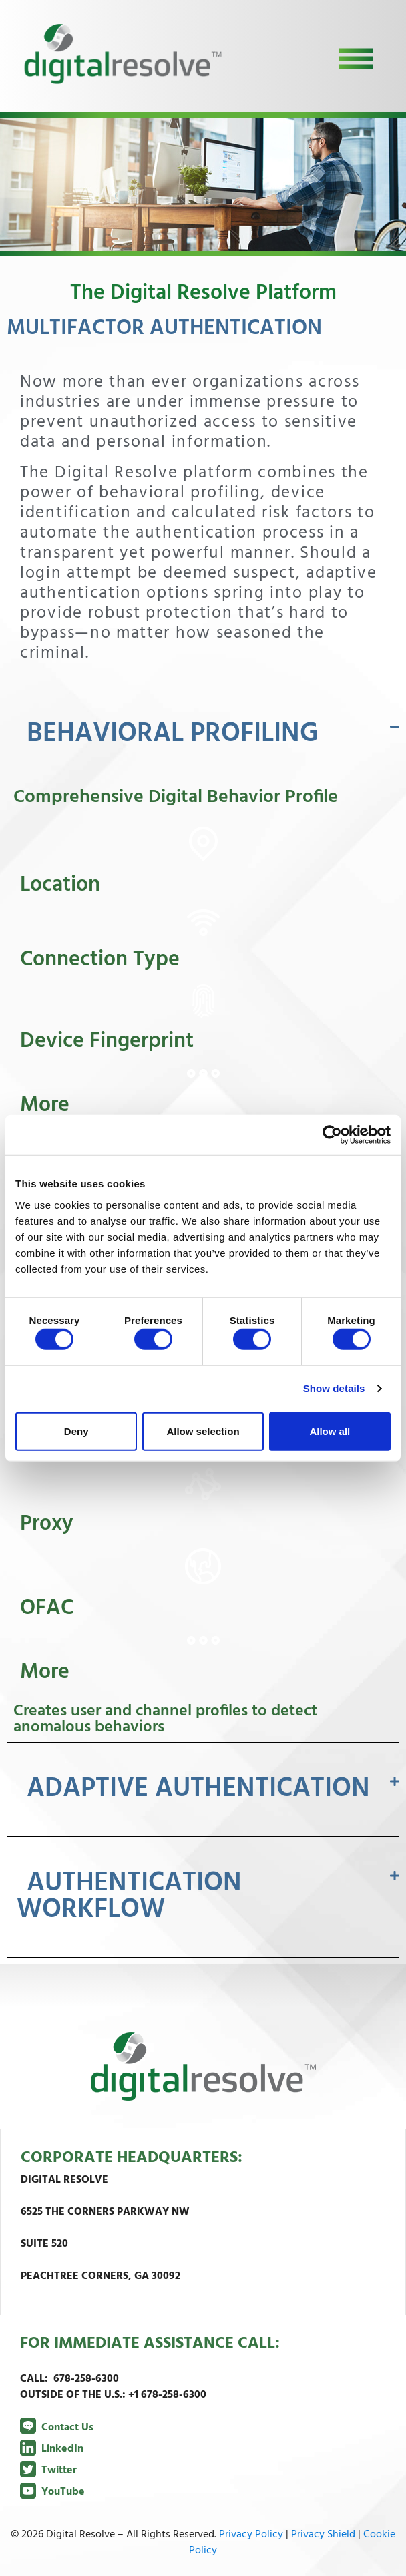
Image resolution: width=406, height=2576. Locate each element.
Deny (76, 1430)
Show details (334, 1388)
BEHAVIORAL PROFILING (173, 734)
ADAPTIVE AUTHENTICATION (198, 1789)
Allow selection (202, 1430)
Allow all (329, 1430)
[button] (203, 734)
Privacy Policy (251, 2534)
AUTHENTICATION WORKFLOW (129, 1897)
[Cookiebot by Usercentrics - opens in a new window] (332, 1135)
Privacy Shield (323, 2534)
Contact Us (56, 2427)
